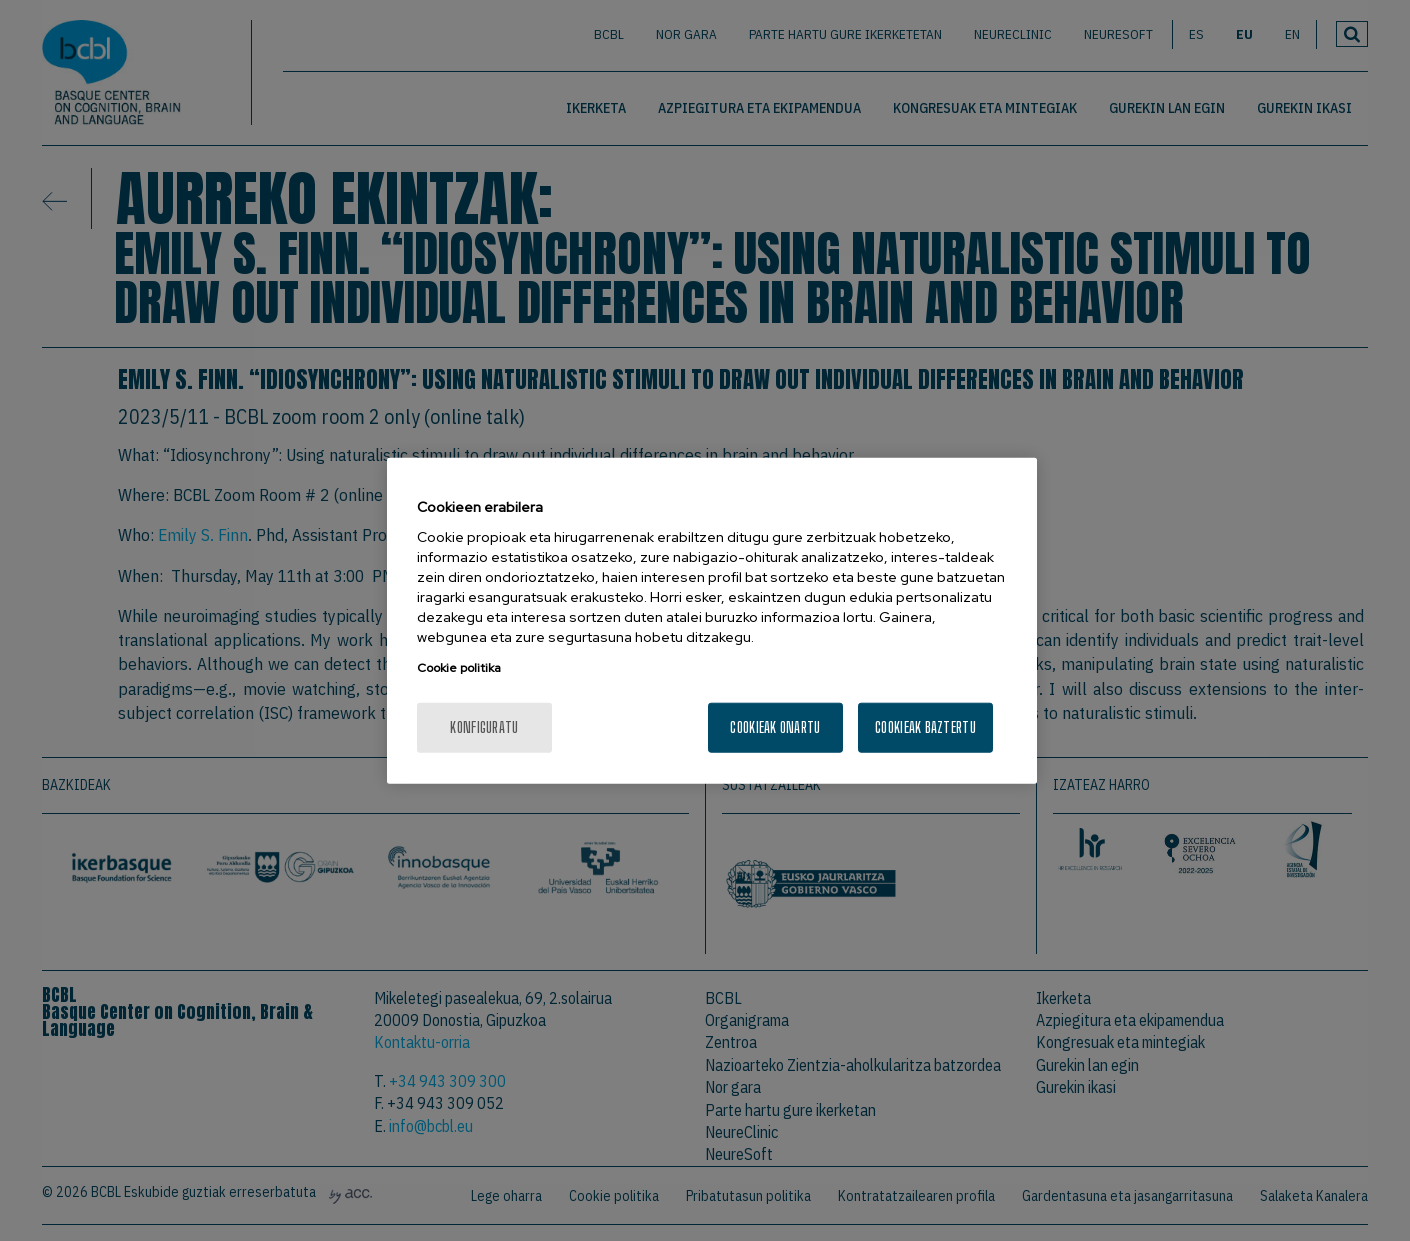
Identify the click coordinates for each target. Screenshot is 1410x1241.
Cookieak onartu (775, 727)
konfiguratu (484, 727)
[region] (712, 620)
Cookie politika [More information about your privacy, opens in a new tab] (459, 668)
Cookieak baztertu (925, 727)
